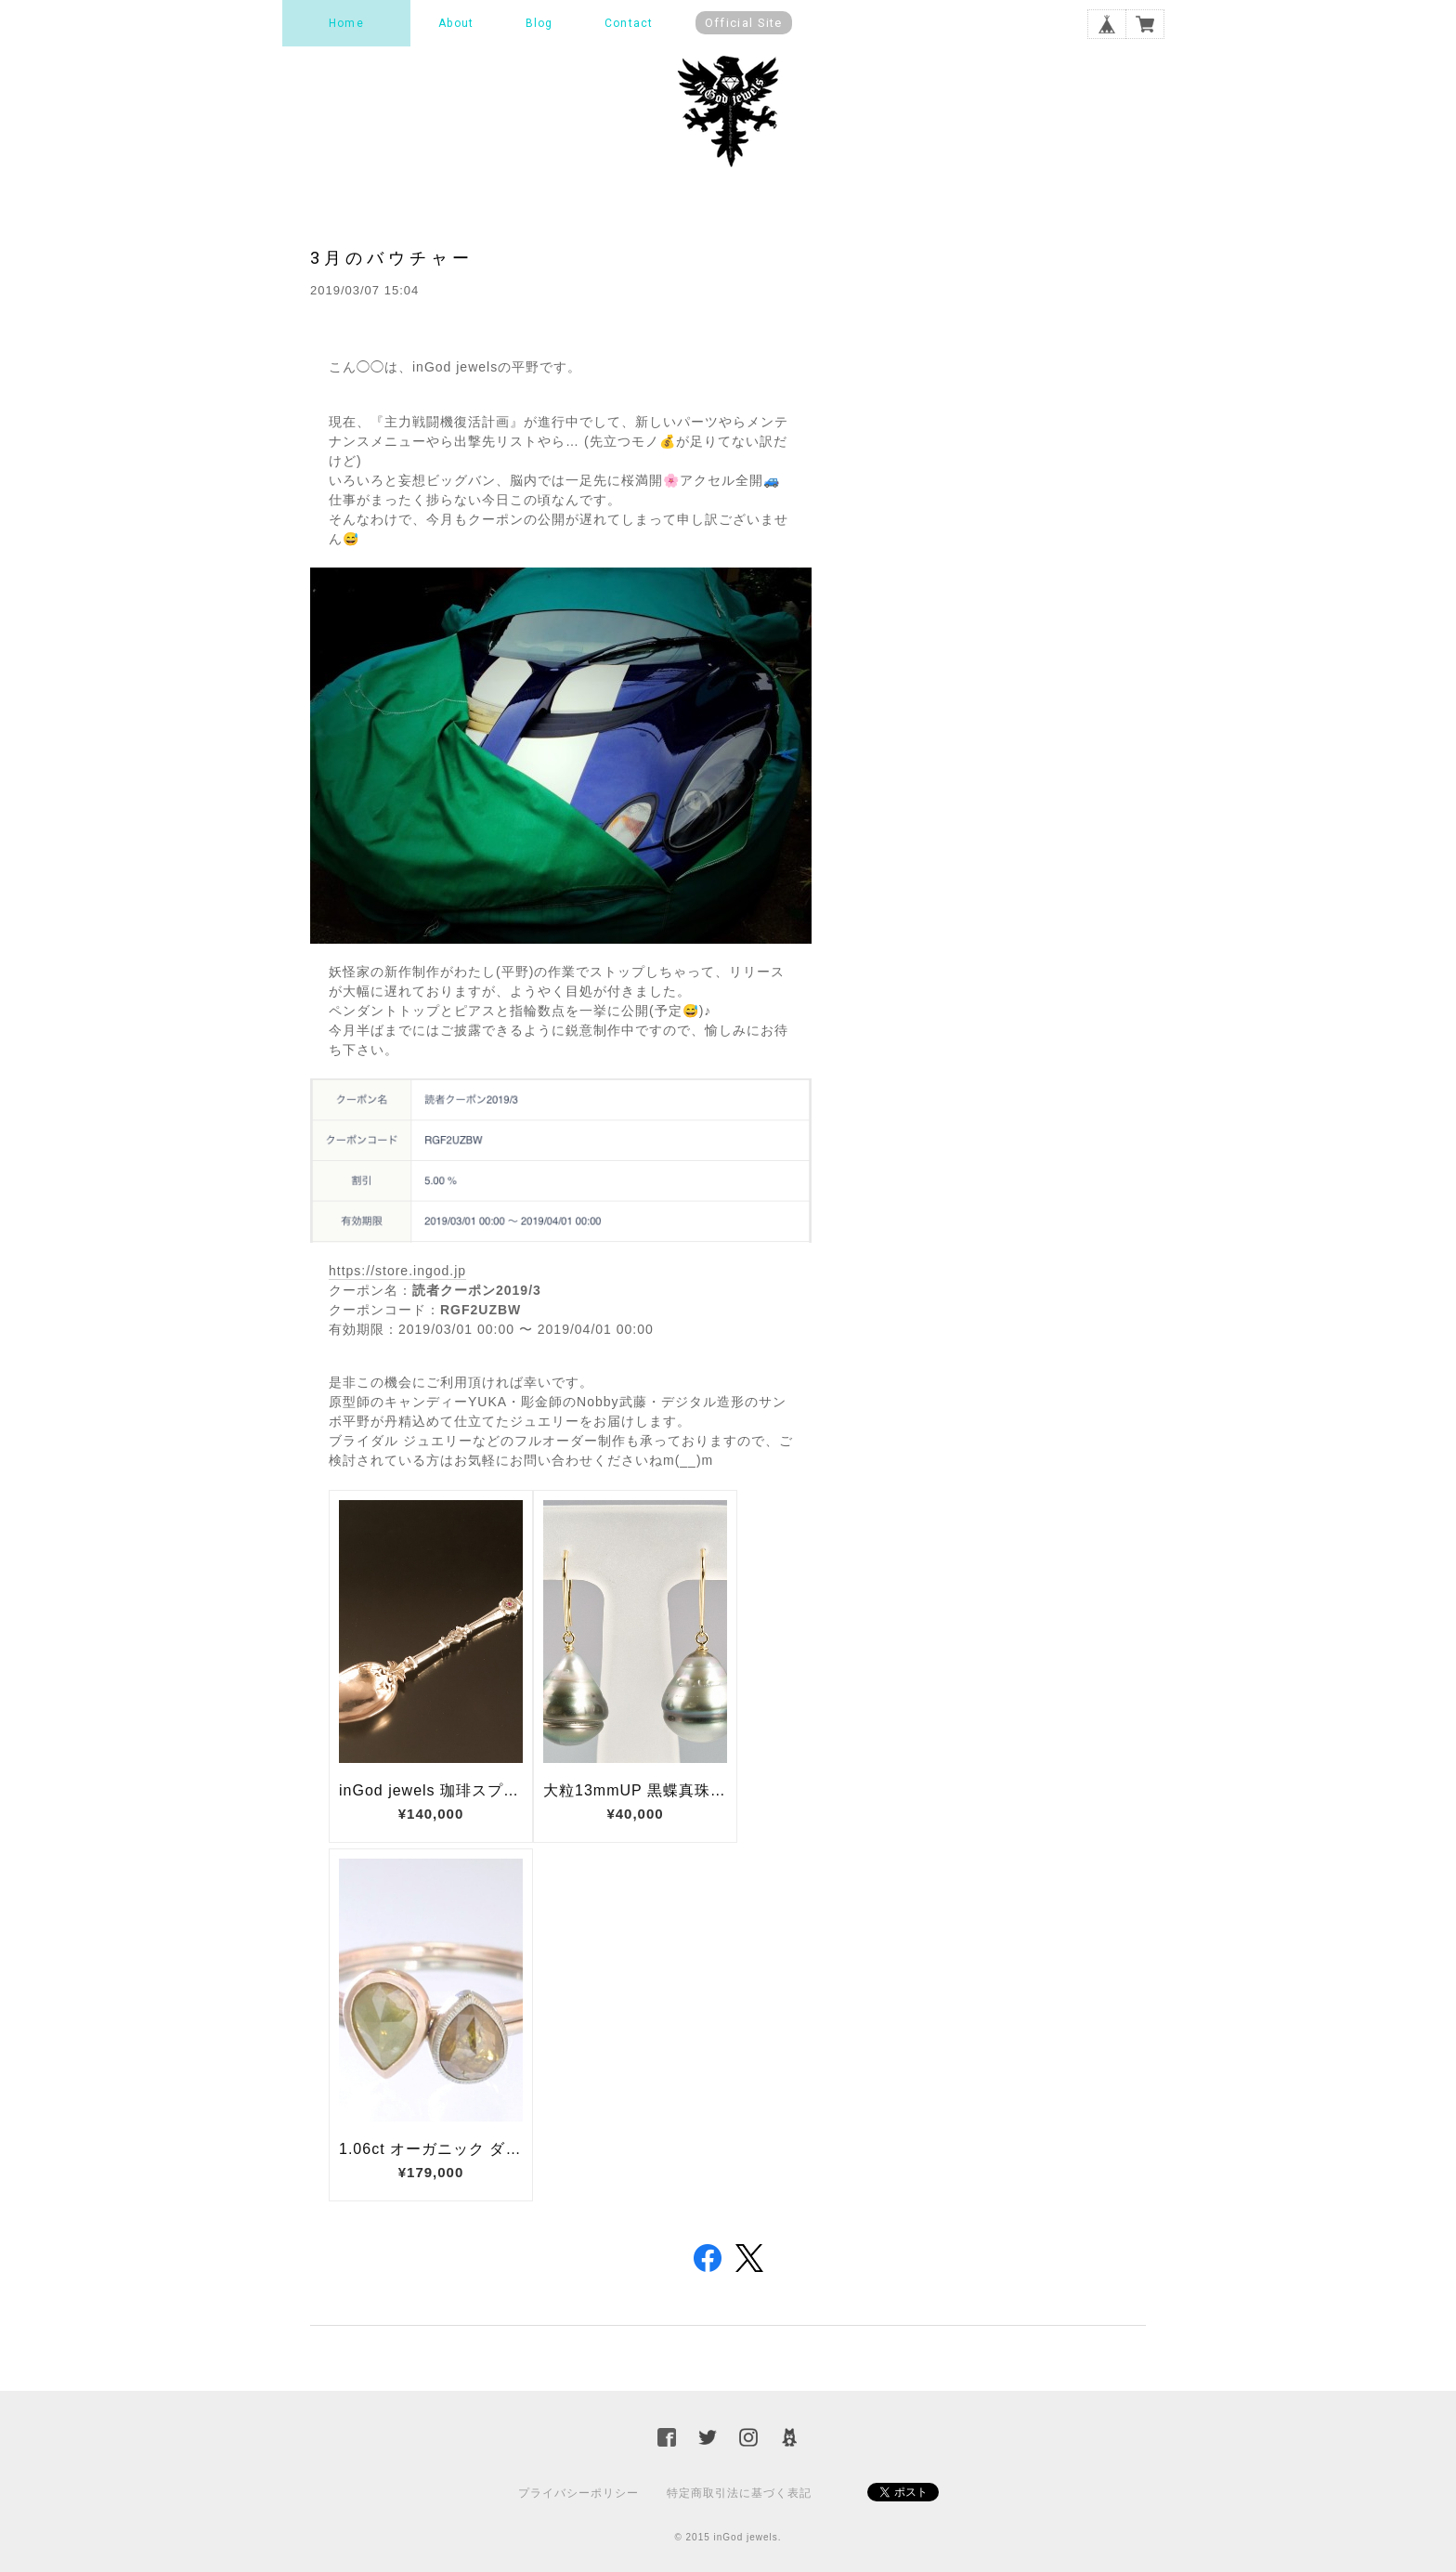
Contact (628, 23)
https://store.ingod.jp (397, 1270)
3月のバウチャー (392, 258)
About (456, 23)
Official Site (744, 23)
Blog (539, 23)
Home (346, 23)
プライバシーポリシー (578, 2493)
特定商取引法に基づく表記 (739, 2493)
